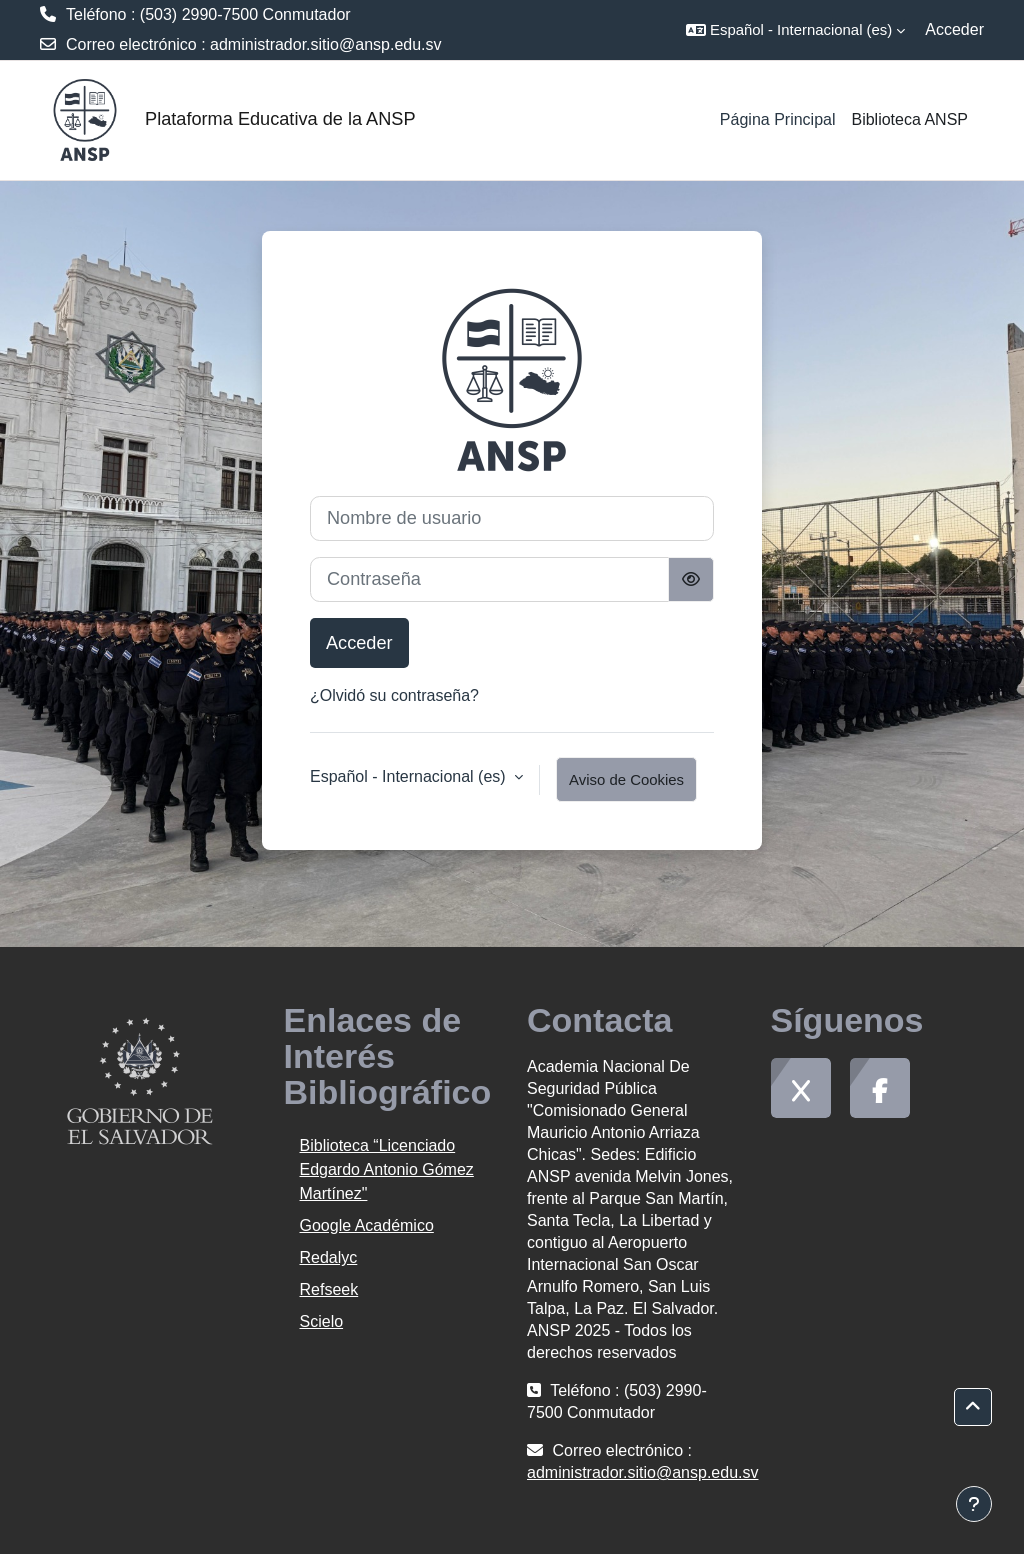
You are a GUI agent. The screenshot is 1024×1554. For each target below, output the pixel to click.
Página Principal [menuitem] (778, 119)
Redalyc (329, 1257)
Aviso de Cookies (626, 779)
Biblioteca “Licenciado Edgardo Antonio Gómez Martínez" (387, 1169)
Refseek (329, 1289)
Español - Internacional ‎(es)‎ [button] (410, 776)
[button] (795, 30)
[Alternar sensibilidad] (691, 579)
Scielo (322, 1321)
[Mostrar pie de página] (974, 1504)
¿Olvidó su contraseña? (394, 695)
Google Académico (367, 1225)
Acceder (954, 29)
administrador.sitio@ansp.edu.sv (325, 44)
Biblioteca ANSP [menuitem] (909, 119)
